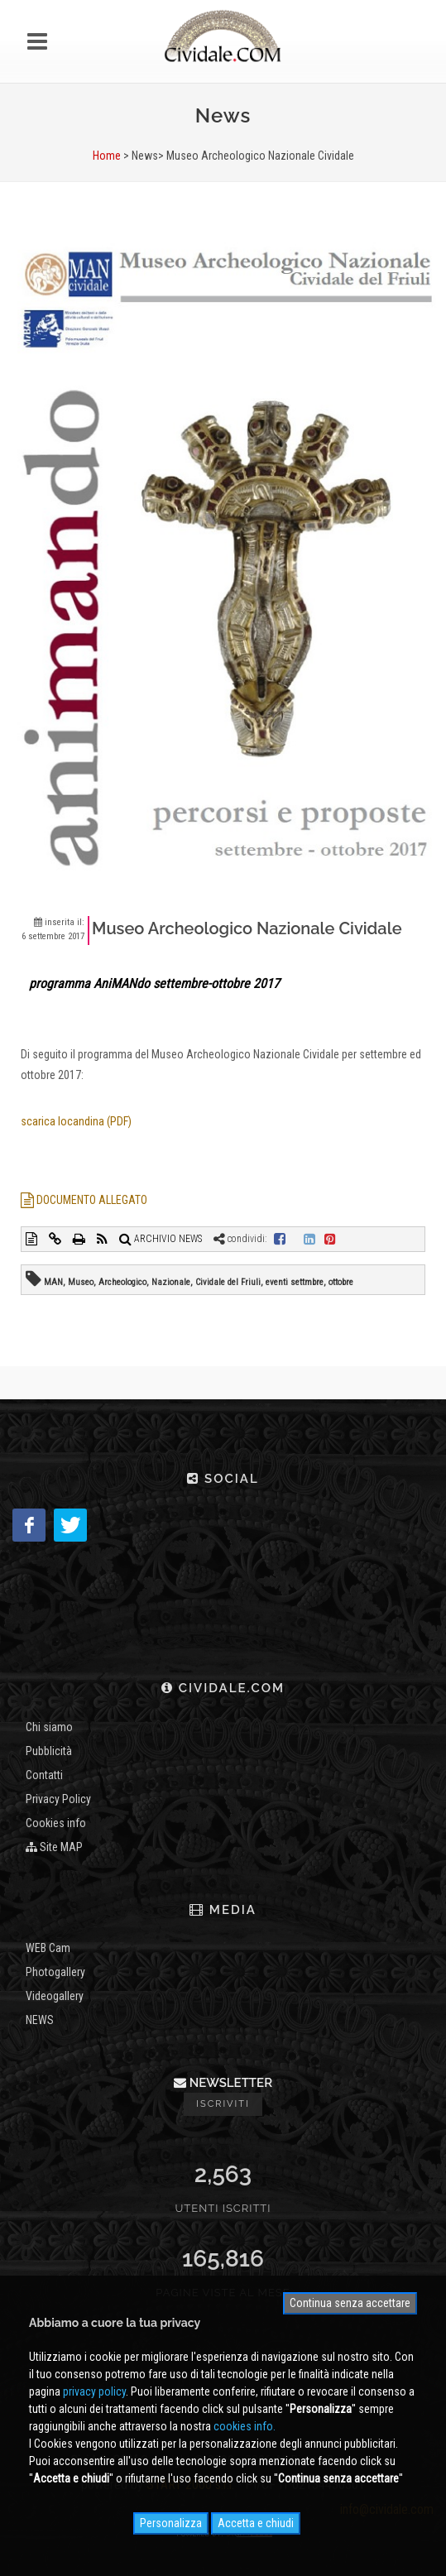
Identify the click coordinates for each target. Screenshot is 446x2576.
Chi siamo (49, 1727)
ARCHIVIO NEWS (160, 1239)
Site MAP (54, 1847)
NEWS (40, 2020)
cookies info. (244, 2426)
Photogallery (55, 1972)
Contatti (44, 1775)
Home (107, 155)
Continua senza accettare (350, 2303)
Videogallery (55, 1996)
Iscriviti (223, 2104)
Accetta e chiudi (256, 2523)
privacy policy (94, 2391)
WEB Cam (48, 1948)
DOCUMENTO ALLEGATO (84, 1199)
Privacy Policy (58, 1799)
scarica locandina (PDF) (76, 1121)
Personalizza (171, 2523)
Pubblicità (49, 1751)
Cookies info (56, 1823)
